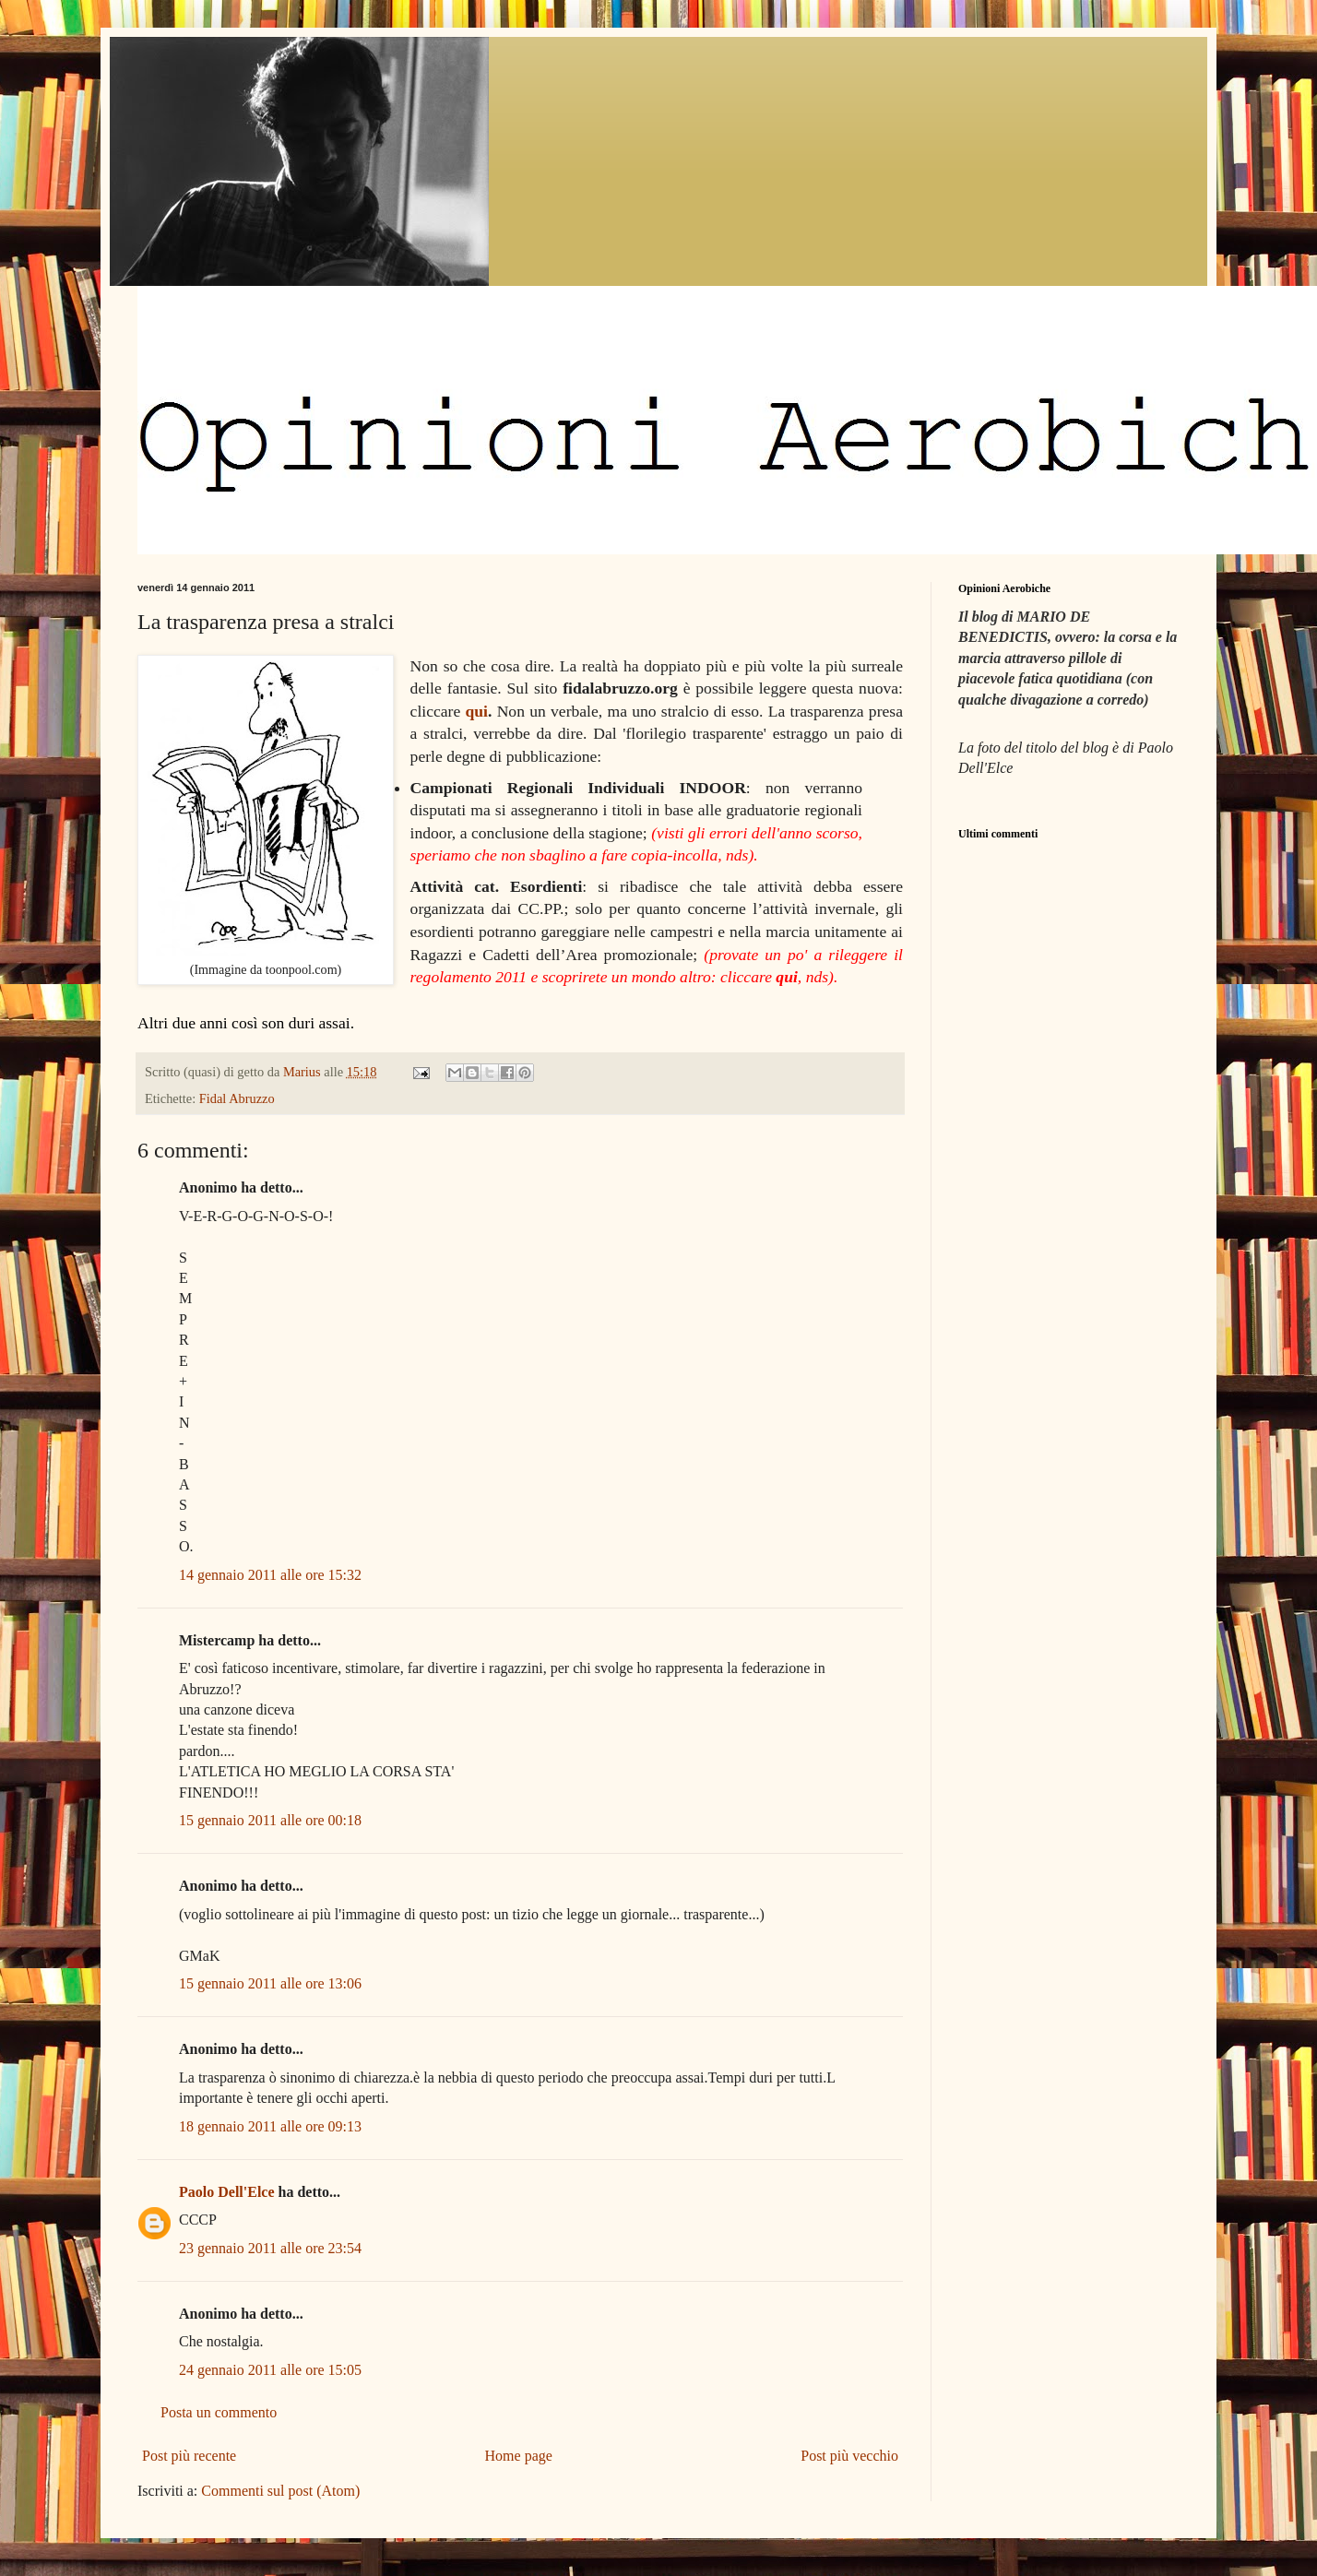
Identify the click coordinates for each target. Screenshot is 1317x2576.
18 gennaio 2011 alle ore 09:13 (270, 2126)
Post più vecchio (849, 2455)
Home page (518, 2455)
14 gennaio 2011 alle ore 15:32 (270, 1575)
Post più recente (189, 2455)
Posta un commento (218, 2412)
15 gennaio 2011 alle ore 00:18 (270, 1820)
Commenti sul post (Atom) (280, 2491)
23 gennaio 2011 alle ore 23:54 (270, 2248)
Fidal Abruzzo (237, 1098)
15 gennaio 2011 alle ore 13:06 (270, 1983)
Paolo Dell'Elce (227, 2192)
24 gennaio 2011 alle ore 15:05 (270, 2370)
